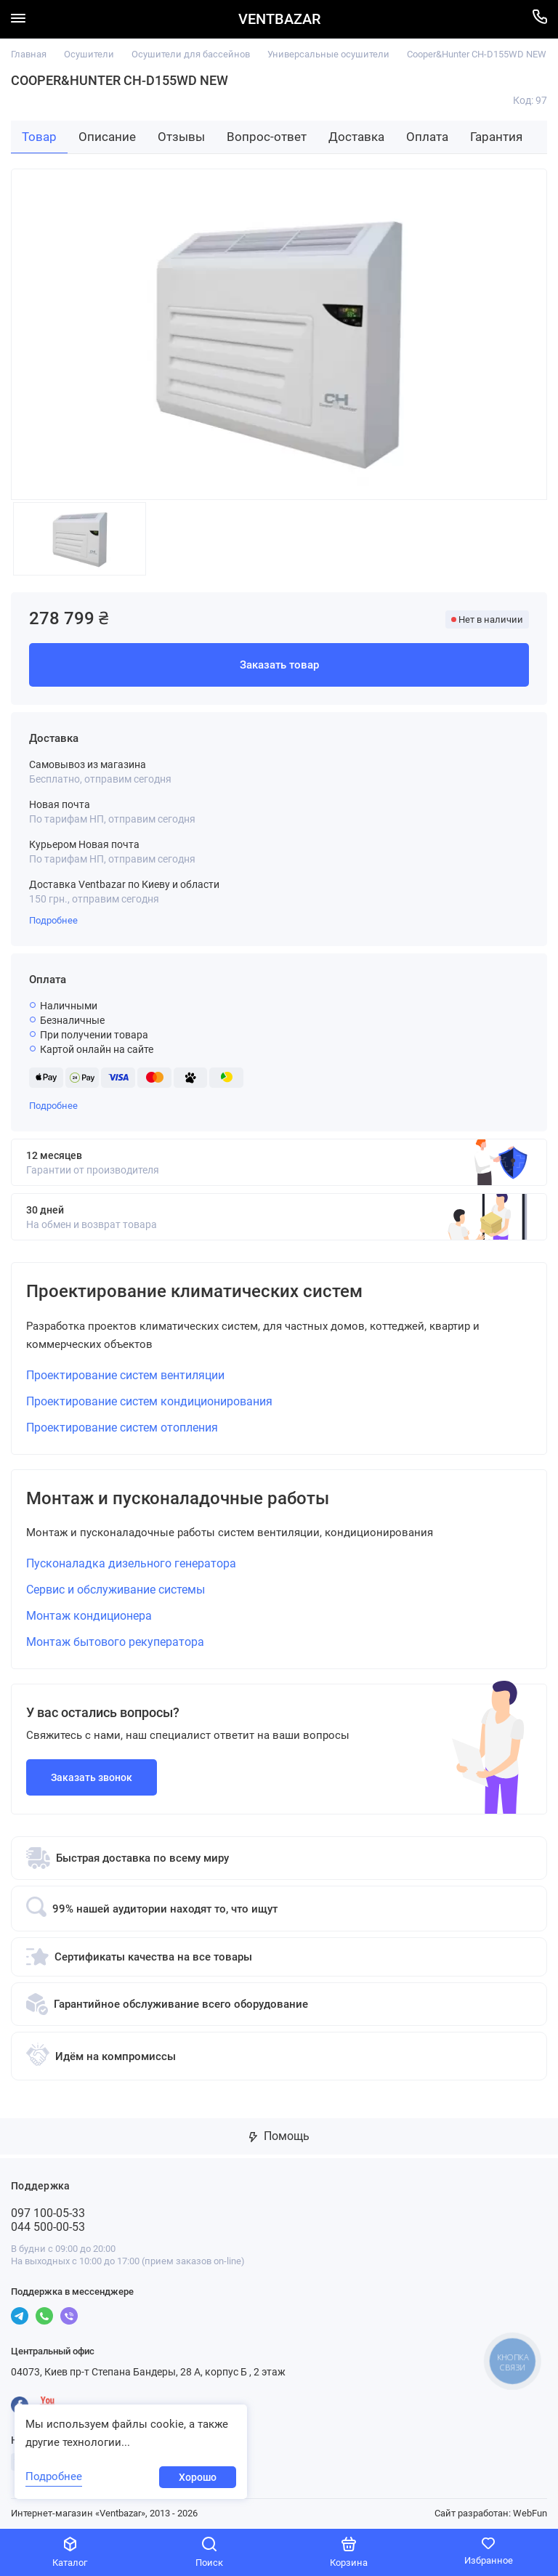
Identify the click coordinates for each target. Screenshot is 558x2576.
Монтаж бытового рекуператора (115, 1643)
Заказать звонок (91, 1778)
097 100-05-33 (48, 2214)
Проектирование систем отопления (122, 1427)
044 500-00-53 (48, 2227)
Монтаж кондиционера (89, 1616)
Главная (28, 54)
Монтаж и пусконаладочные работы (177, 1499)
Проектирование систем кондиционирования (149, 1401)
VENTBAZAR (279, 19)
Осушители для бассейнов (191, 54)
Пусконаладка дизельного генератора (131, 1564)
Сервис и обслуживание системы (115, 1590)
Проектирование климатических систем (194, 1292)
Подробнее (53, 920)
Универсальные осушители (328, 54)
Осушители (89, 54)
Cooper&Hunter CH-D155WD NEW (476, 54)
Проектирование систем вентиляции (125, 1375)
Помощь (279, 2137)
